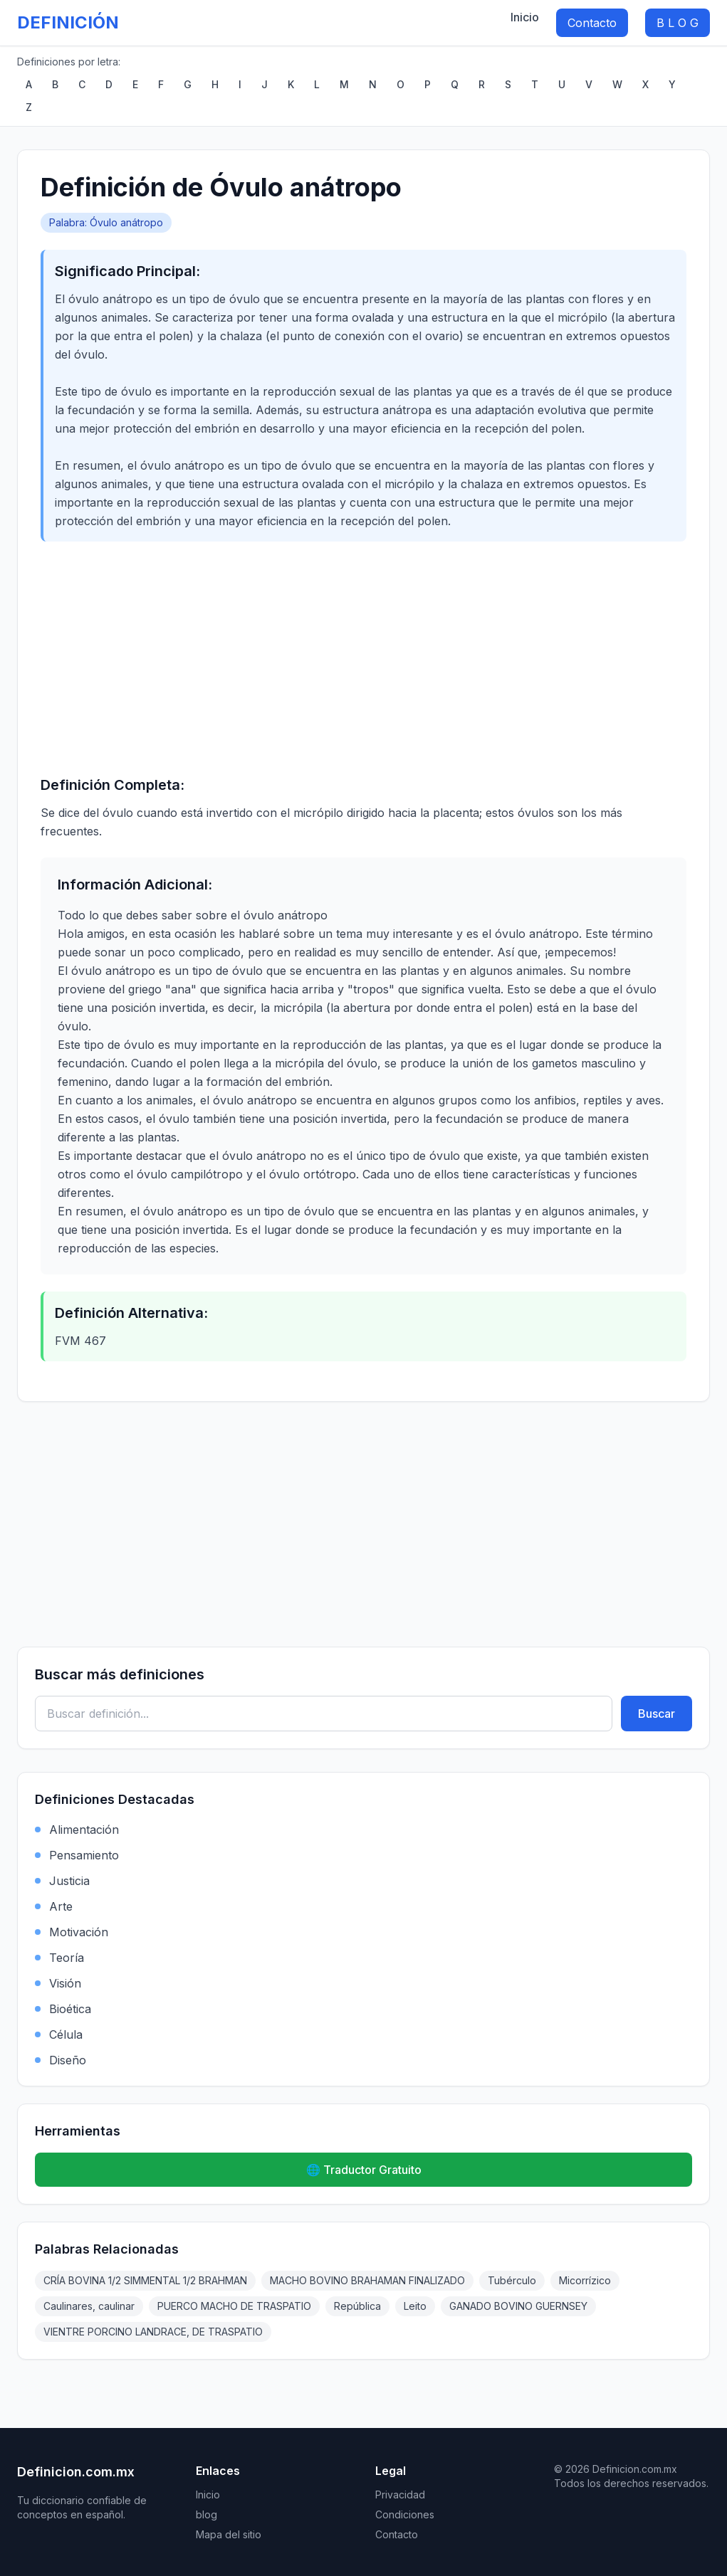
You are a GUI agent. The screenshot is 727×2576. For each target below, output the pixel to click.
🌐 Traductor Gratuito (364, 2170)
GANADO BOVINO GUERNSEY (518, 2306)
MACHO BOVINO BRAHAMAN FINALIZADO (367, 2280)
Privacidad (400, 2494)
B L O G (678, 23)
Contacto (592, 23)
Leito (415, 2306)
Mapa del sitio (228, 2534)
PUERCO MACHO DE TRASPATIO (234, 2306)
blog (206, 2514)
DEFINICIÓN (68, 22)
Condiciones (404, 2514)
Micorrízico (585, 2280)
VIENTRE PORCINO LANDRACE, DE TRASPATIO (153, 2332)
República (357, 2306)
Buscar (656, 1713)
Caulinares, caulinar (89, 2306)
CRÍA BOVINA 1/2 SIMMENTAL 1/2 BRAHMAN (145, 2280)
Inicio (525, 17)
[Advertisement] (363, 658)
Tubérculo (512, 2280)
